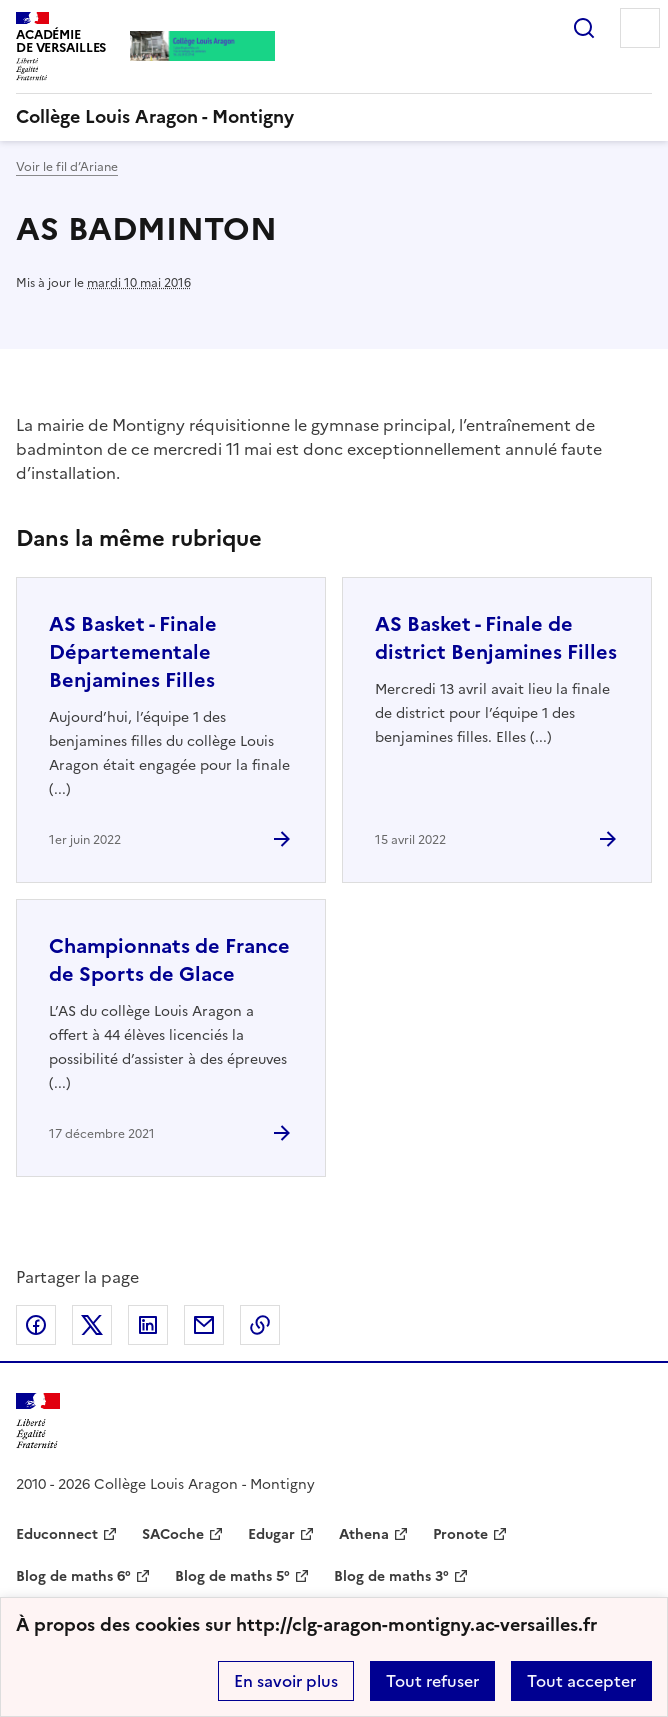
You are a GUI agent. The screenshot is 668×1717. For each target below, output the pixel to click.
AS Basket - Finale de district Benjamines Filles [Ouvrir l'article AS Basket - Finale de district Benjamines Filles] (496, 638)
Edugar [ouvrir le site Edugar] (271, 1534)
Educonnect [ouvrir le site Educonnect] (57, 1534)
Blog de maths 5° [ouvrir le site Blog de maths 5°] (232, 1576)
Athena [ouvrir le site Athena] (364, 1534)
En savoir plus (286, 1681)
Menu (640, 28)
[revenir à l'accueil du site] (334, 117)
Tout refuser (432, 1681)
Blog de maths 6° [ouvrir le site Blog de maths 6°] (73, 1576)
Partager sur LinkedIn (148, 1325)
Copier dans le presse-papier (260, 1325)
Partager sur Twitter (92, 1325)
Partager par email (204, 1325)
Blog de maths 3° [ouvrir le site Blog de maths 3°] (391, 1576)
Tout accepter (581, 1681)
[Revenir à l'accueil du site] (38, 1421)
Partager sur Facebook (36, 1325)
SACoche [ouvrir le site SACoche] (173, 1534)
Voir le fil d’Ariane (67, 167)
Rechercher (584, 28)
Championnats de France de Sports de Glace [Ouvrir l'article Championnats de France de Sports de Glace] (169, 960)
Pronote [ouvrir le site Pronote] (460, 1534)
